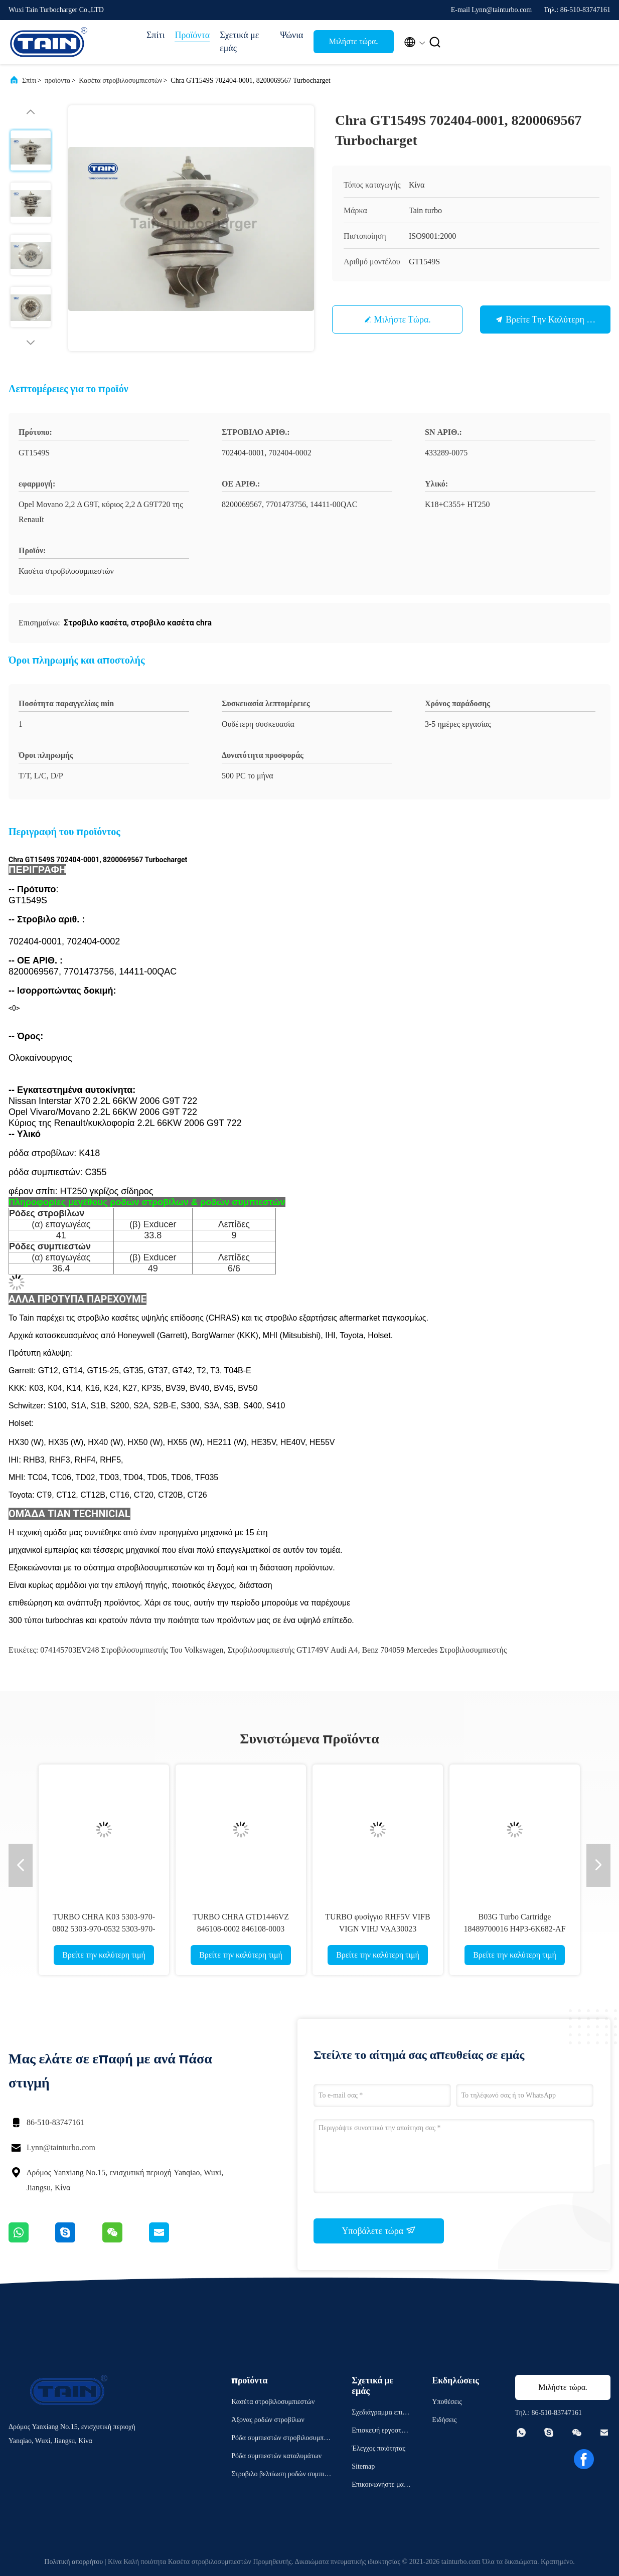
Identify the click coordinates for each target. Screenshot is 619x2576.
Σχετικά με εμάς (239, 41)
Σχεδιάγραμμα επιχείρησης (381, 2413)
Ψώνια (291, 35)
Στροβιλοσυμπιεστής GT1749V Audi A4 (292, 1650)
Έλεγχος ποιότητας (378, 2448)
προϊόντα (57, 80)
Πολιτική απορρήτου (73, 2561)
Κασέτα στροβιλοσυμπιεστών (120, 80)
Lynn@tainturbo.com (61, 2147)
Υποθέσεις (447, 2401)
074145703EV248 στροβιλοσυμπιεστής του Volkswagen (131, 1650)
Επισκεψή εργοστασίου (381, 2432)
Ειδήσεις (444, 2420)
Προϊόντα (192, 35)
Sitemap (363, 2466)
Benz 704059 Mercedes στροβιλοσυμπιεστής (434, 1650)
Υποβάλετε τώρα (378, 2230)
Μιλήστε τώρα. (353, 41)
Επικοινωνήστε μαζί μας (380, 2486)
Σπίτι (155, 35)
